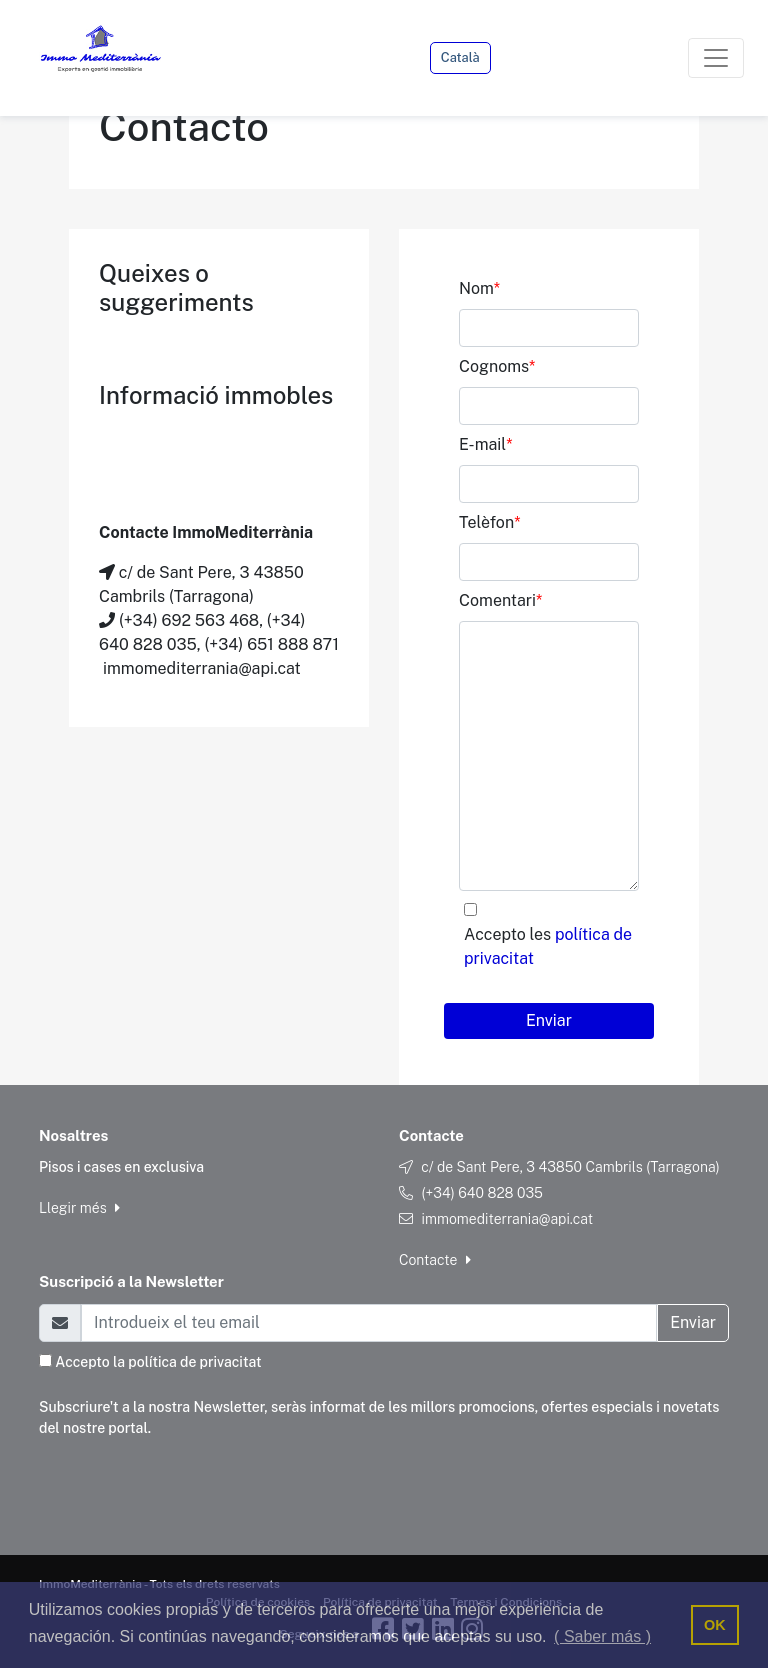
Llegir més (79, 1208)
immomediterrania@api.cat (507, 1219)
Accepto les (548, 946)
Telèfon (489, 522)
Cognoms (497, 366)
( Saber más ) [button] (602, 1636)
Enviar (549, 1020)
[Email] (369, 1323)
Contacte (435, 1260)
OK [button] (715, 1625)
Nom (479, 288)
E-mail (486, 444)
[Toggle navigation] (716, 58)
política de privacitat (194, 1362)
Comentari (500, 600)
